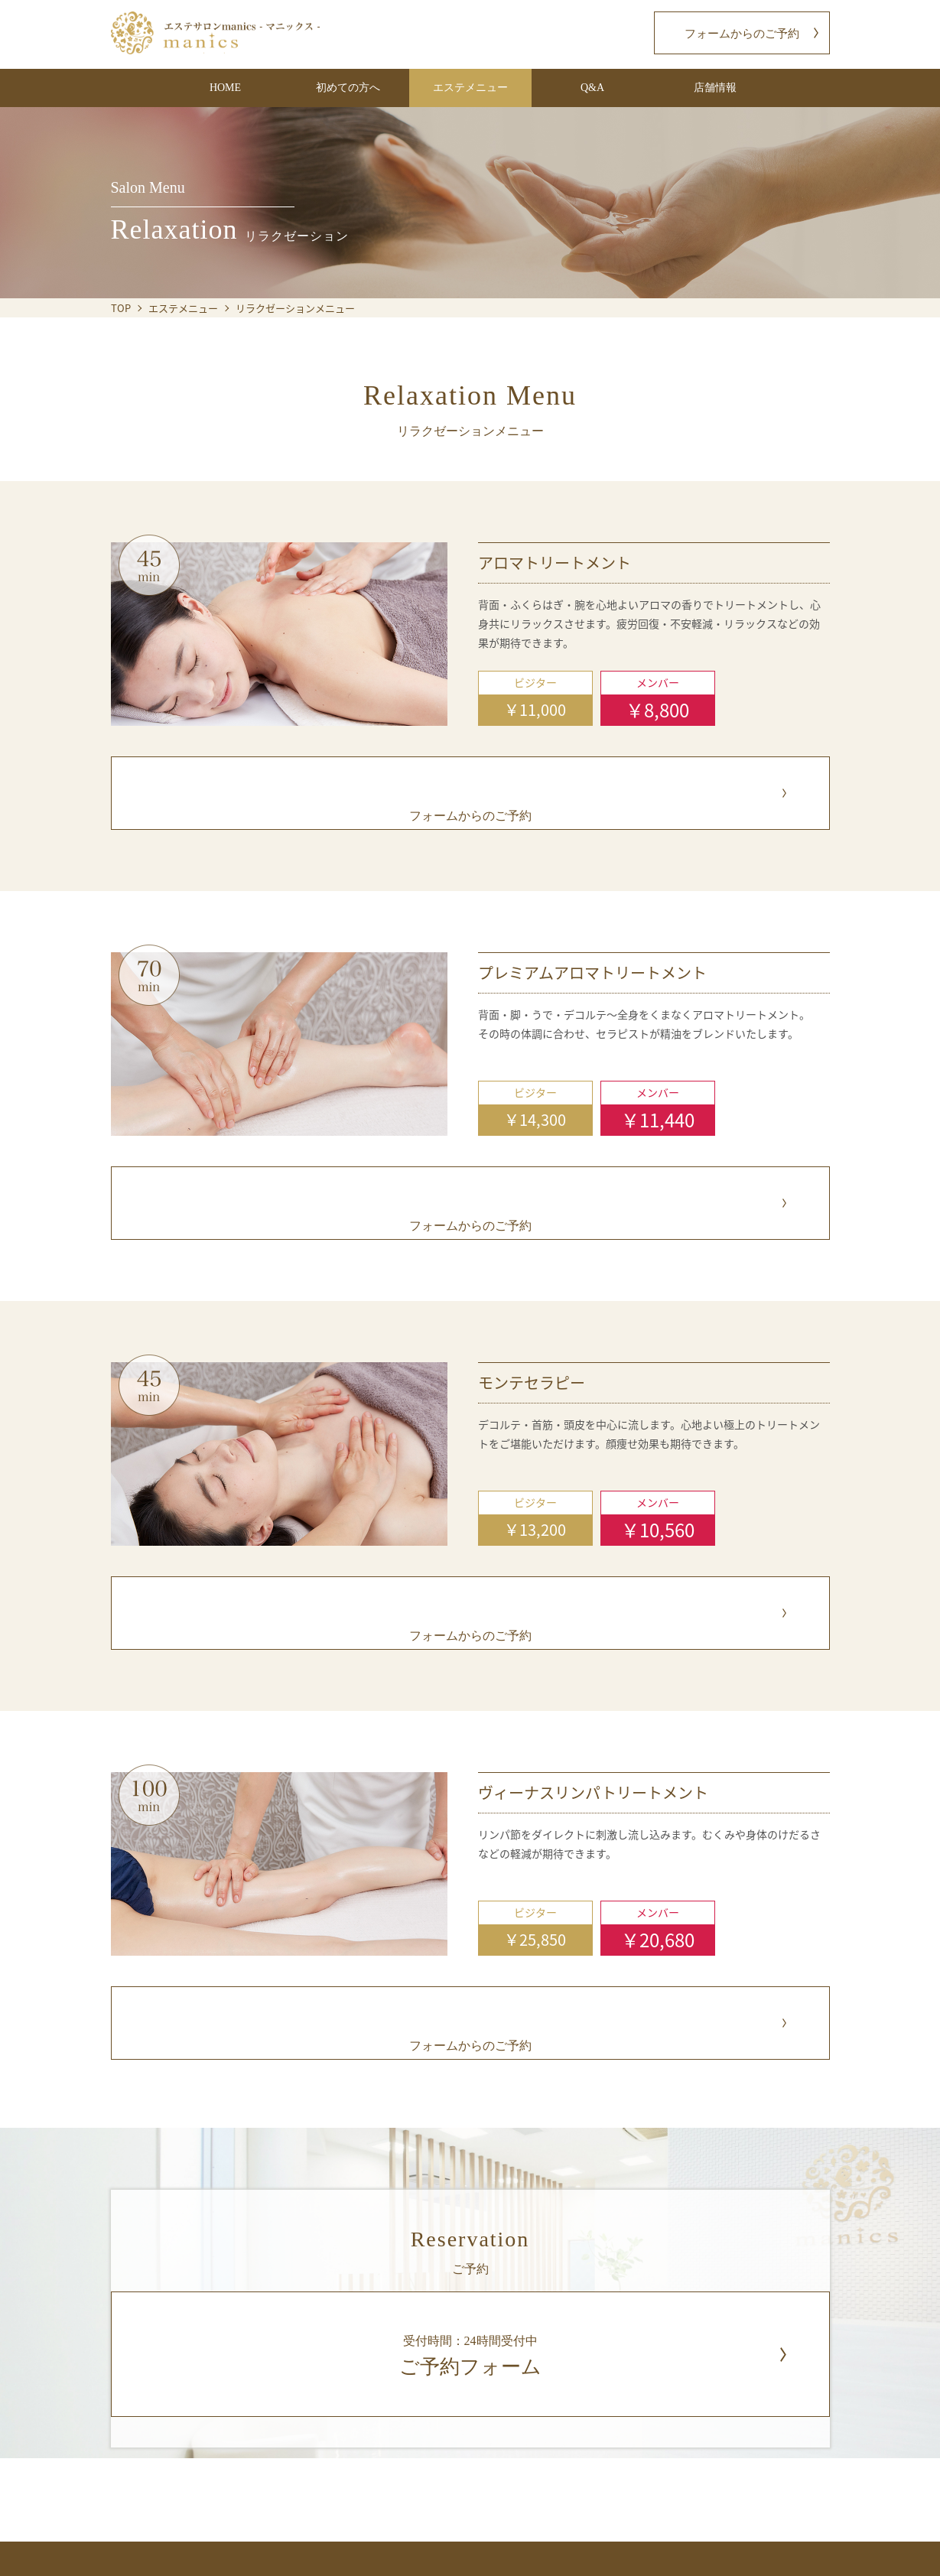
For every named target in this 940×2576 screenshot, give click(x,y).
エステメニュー (183, 308)
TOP (121, 308)
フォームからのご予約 (742, 34)
